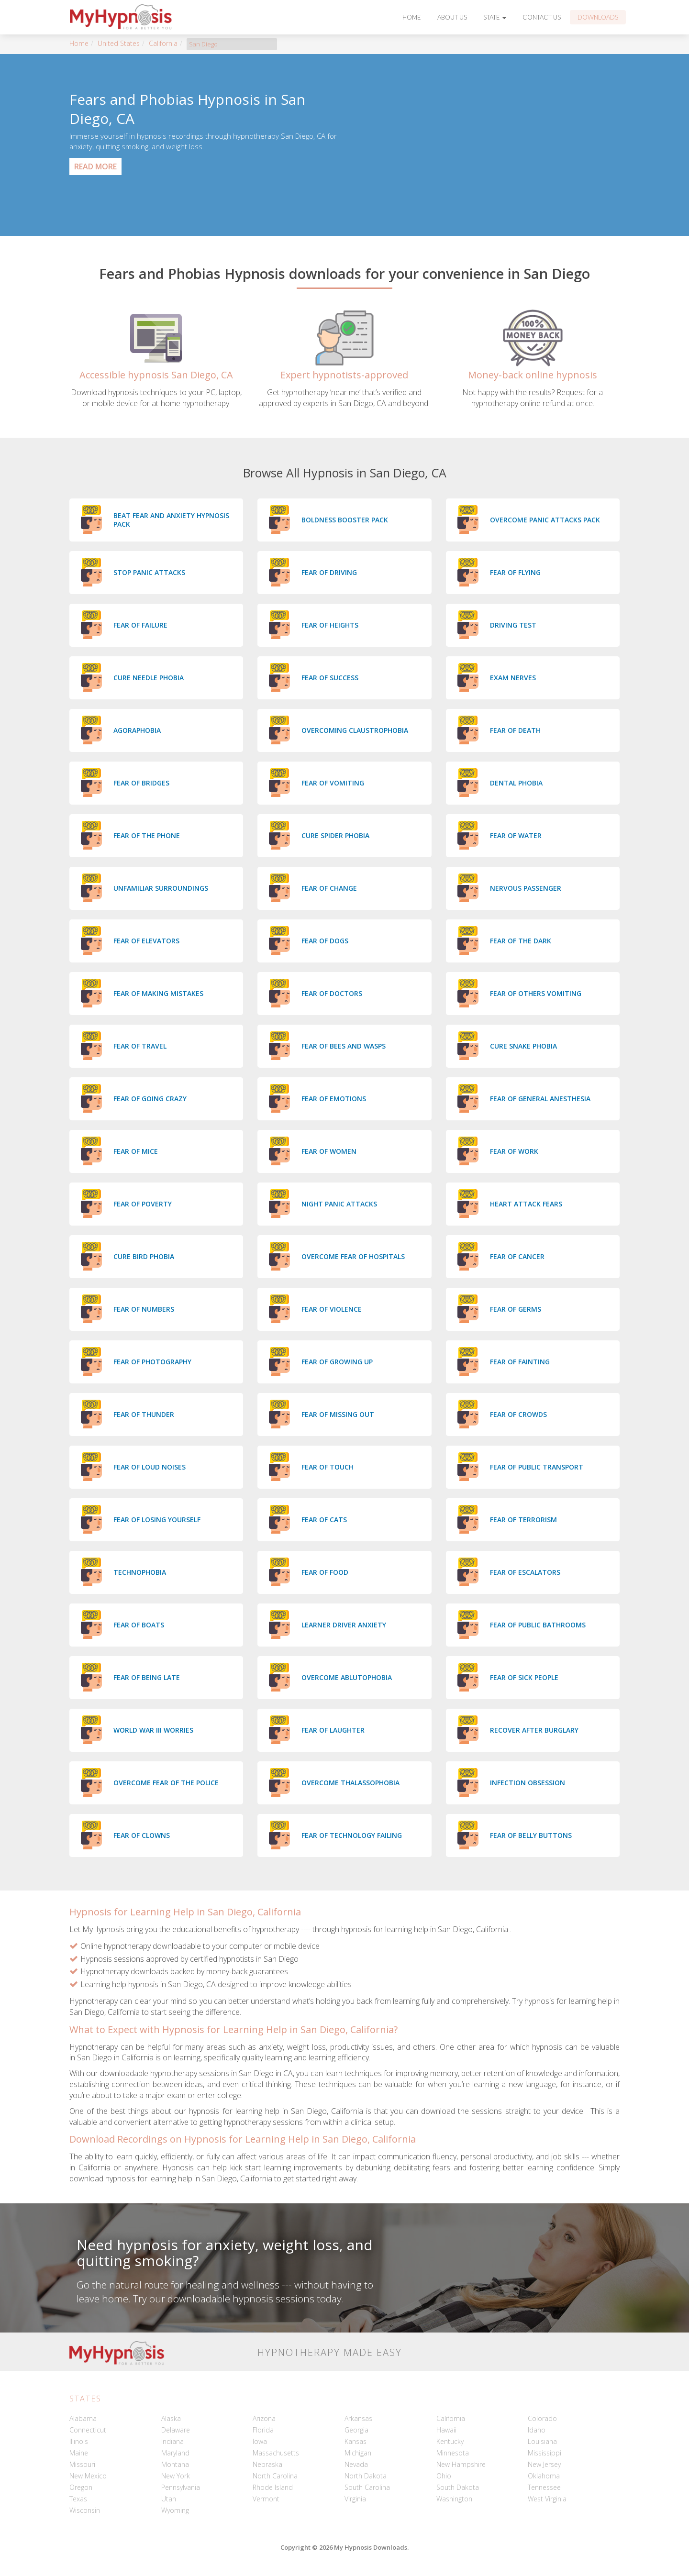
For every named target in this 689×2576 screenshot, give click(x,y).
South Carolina (367, 2487)
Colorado (542, 2418)
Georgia (356, 2429)
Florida (263, 2429)
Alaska (171, 2418)
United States (119, 43)
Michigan (357, 2452)
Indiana (172, 2441)
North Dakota (365, 2475)
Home (411, 17)
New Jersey (544, 2464)
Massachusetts (276, 2452)
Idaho (536, 2429)
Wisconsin (84, 2510)
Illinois (78, 2441)
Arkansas (358, 2418)
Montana (175, 2464)
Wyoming (175, 2510)
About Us (452, 17)
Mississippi (544, 2452)
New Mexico (88, 2475)
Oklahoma (544, 2475)
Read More (95, 166)
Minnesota (452, 2452)
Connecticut (87, 2429)
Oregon (80, 2487)
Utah (168, 2498)
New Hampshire (461, 2464)
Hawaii (446, 2429)
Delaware (175, 2429)
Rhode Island (273, 2487)
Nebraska (267, 2464)
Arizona (264, 2418)
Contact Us (541, 17)
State (494, 17)
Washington (454, 2498)
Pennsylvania (180, 2487)
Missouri (82, 2464)
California (163, 43)
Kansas (355, 2441)
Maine (78, 2452)
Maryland (175, 2452)
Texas (78, 2498)
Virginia (355, 2498)
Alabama (83, 2418)
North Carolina (275, 2475)
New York (175, 2475)
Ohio (443, 2475)
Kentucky (450, 2441)
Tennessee (544, 2487)
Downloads (598, 17)
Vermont (266, 2498)
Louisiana (542, 2441)
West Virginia (547, 2498)
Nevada (356, 2464)
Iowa (260, 2441)
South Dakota (457, 2487)
